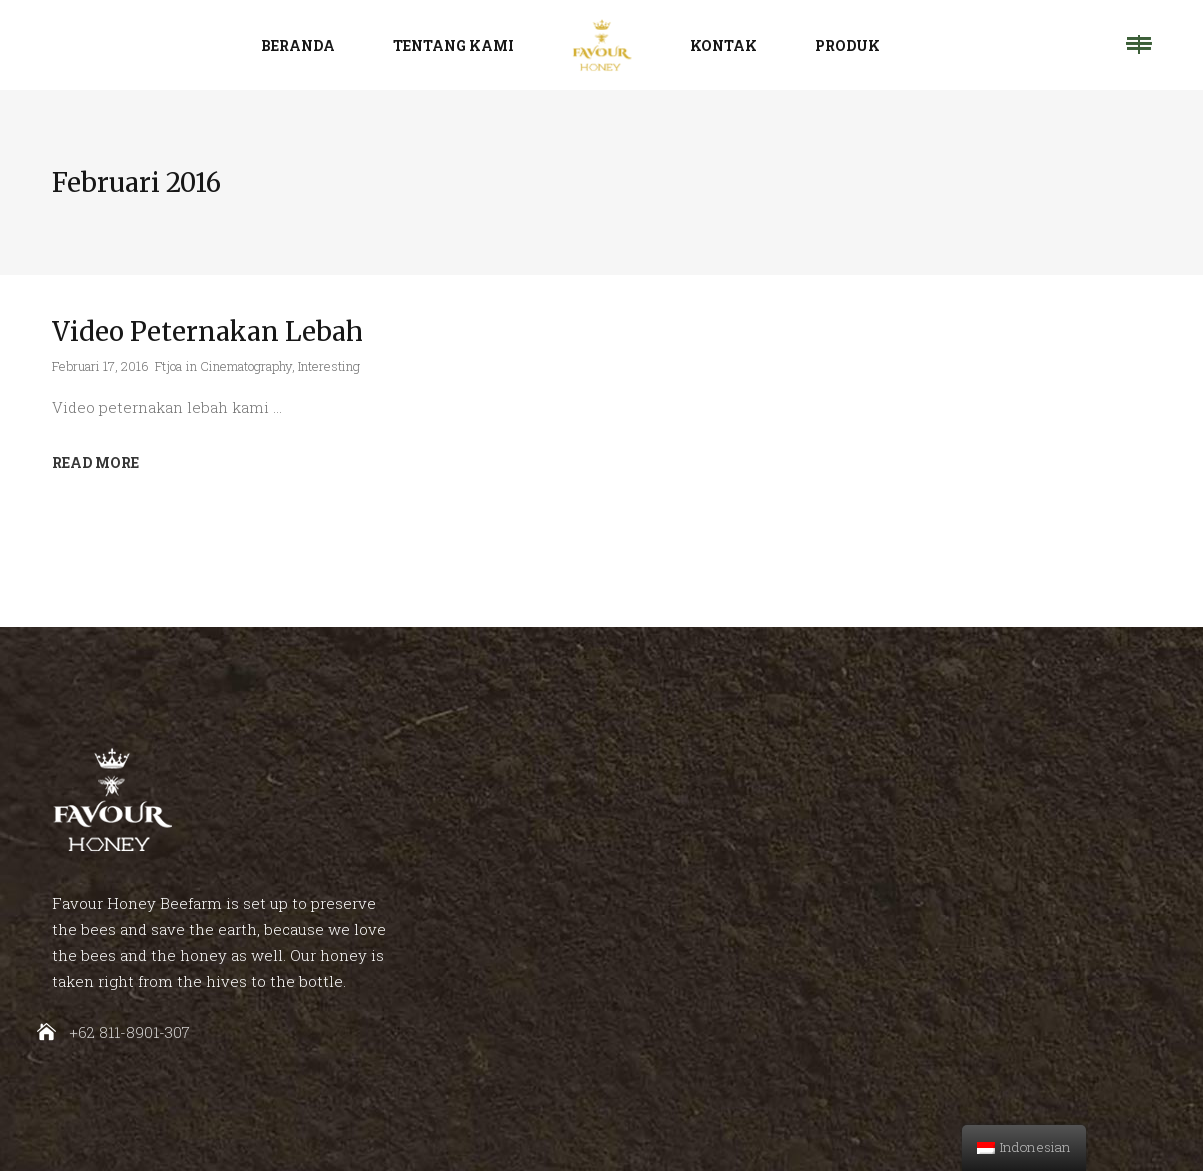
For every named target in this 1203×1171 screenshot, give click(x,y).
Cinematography (246, 366)
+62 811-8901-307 (129, 1032)
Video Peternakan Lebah (207, 331)
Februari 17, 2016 (100, 366)
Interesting (329, 366)
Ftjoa (168, 366)
